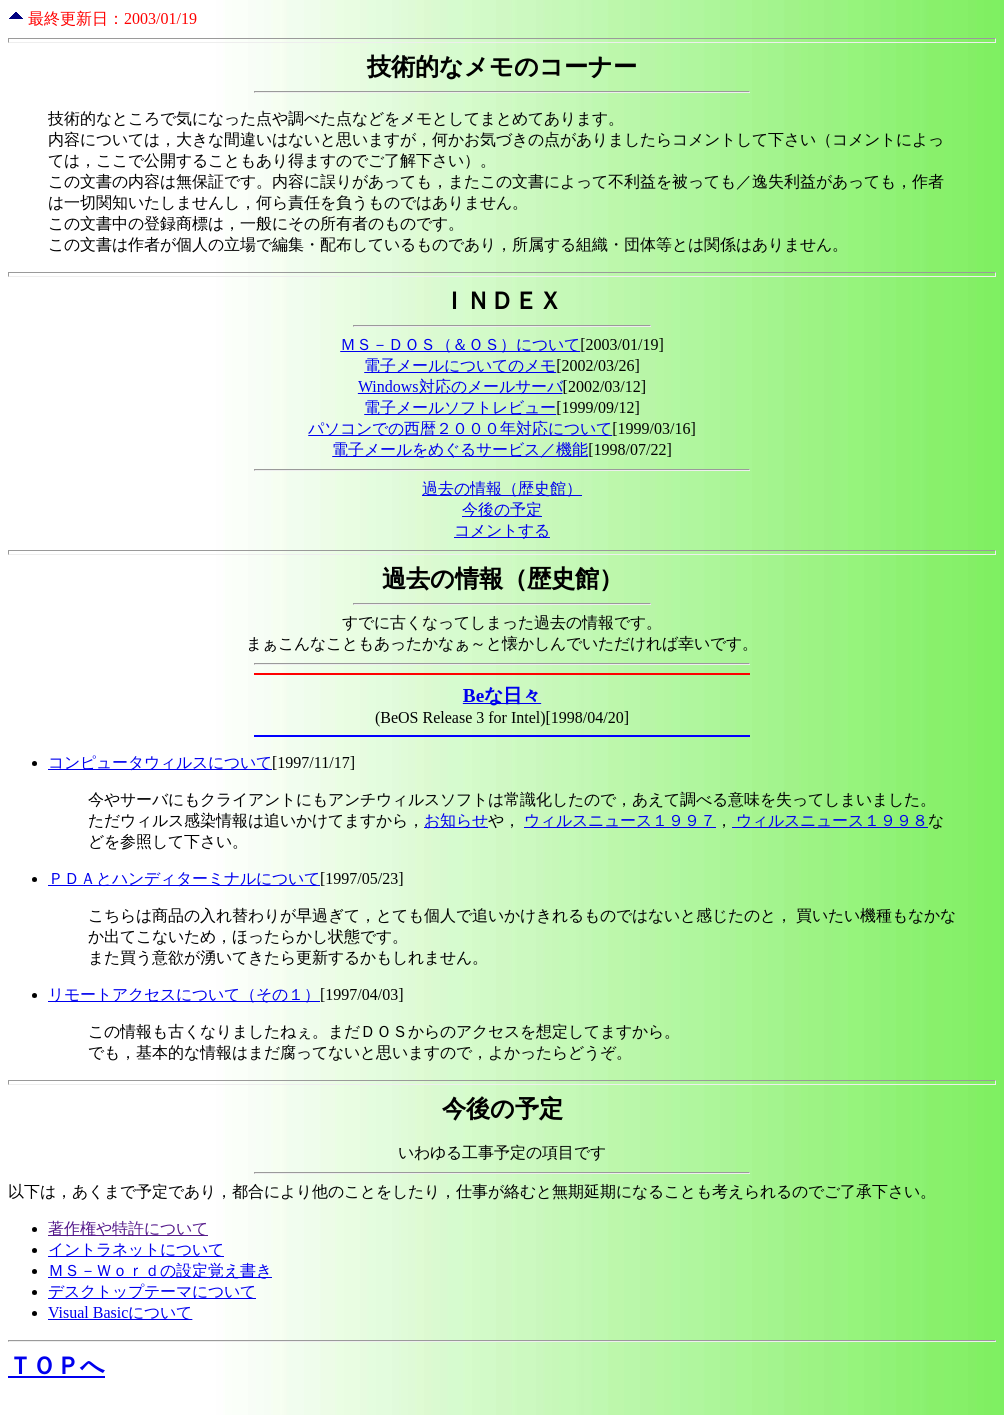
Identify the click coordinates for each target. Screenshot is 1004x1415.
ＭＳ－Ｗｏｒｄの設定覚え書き (160, 1270)
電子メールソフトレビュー (460, 407)
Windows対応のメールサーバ (460, 386)
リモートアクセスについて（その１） (184, 994)
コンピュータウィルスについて (160, 762)
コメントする (502, 530)
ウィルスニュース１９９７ (620, 820)
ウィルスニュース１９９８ (830, 820)
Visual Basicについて (120, 1312)
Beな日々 (502, 695)
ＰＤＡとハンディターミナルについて (184, 878)
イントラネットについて (136, 1249)
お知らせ (456, 820)
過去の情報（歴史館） (502, 488)
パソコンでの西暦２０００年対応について (460, 428)
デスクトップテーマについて (152, 1291)
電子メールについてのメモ (460, 365)
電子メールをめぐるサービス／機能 (460, 449)
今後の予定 (502, 509)
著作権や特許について (128, 1228)
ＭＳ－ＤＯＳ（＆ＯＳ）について (460, 344)
